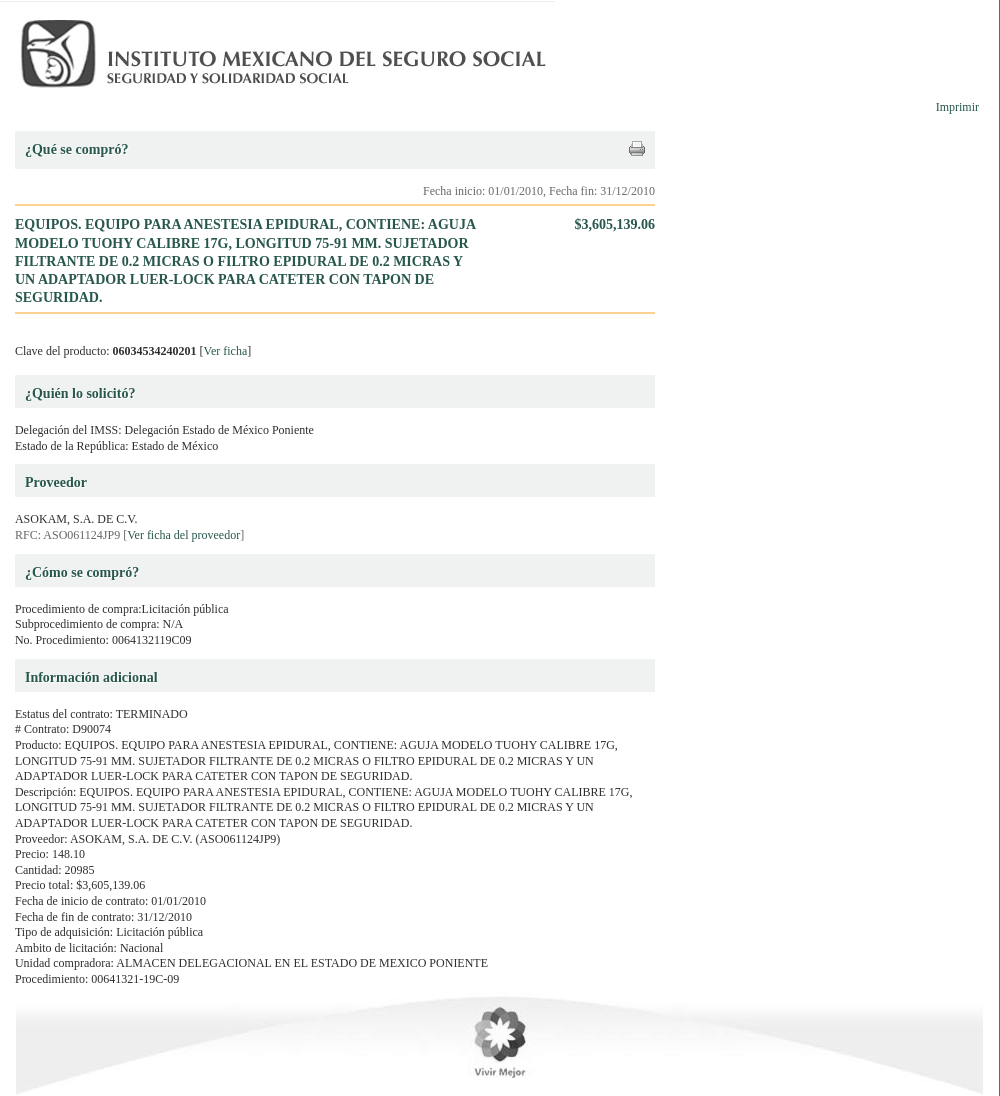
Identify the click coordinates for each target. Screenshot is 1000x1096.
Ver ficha (226, 351)
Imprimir (957, 107)
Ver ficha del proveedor (183, 535)
